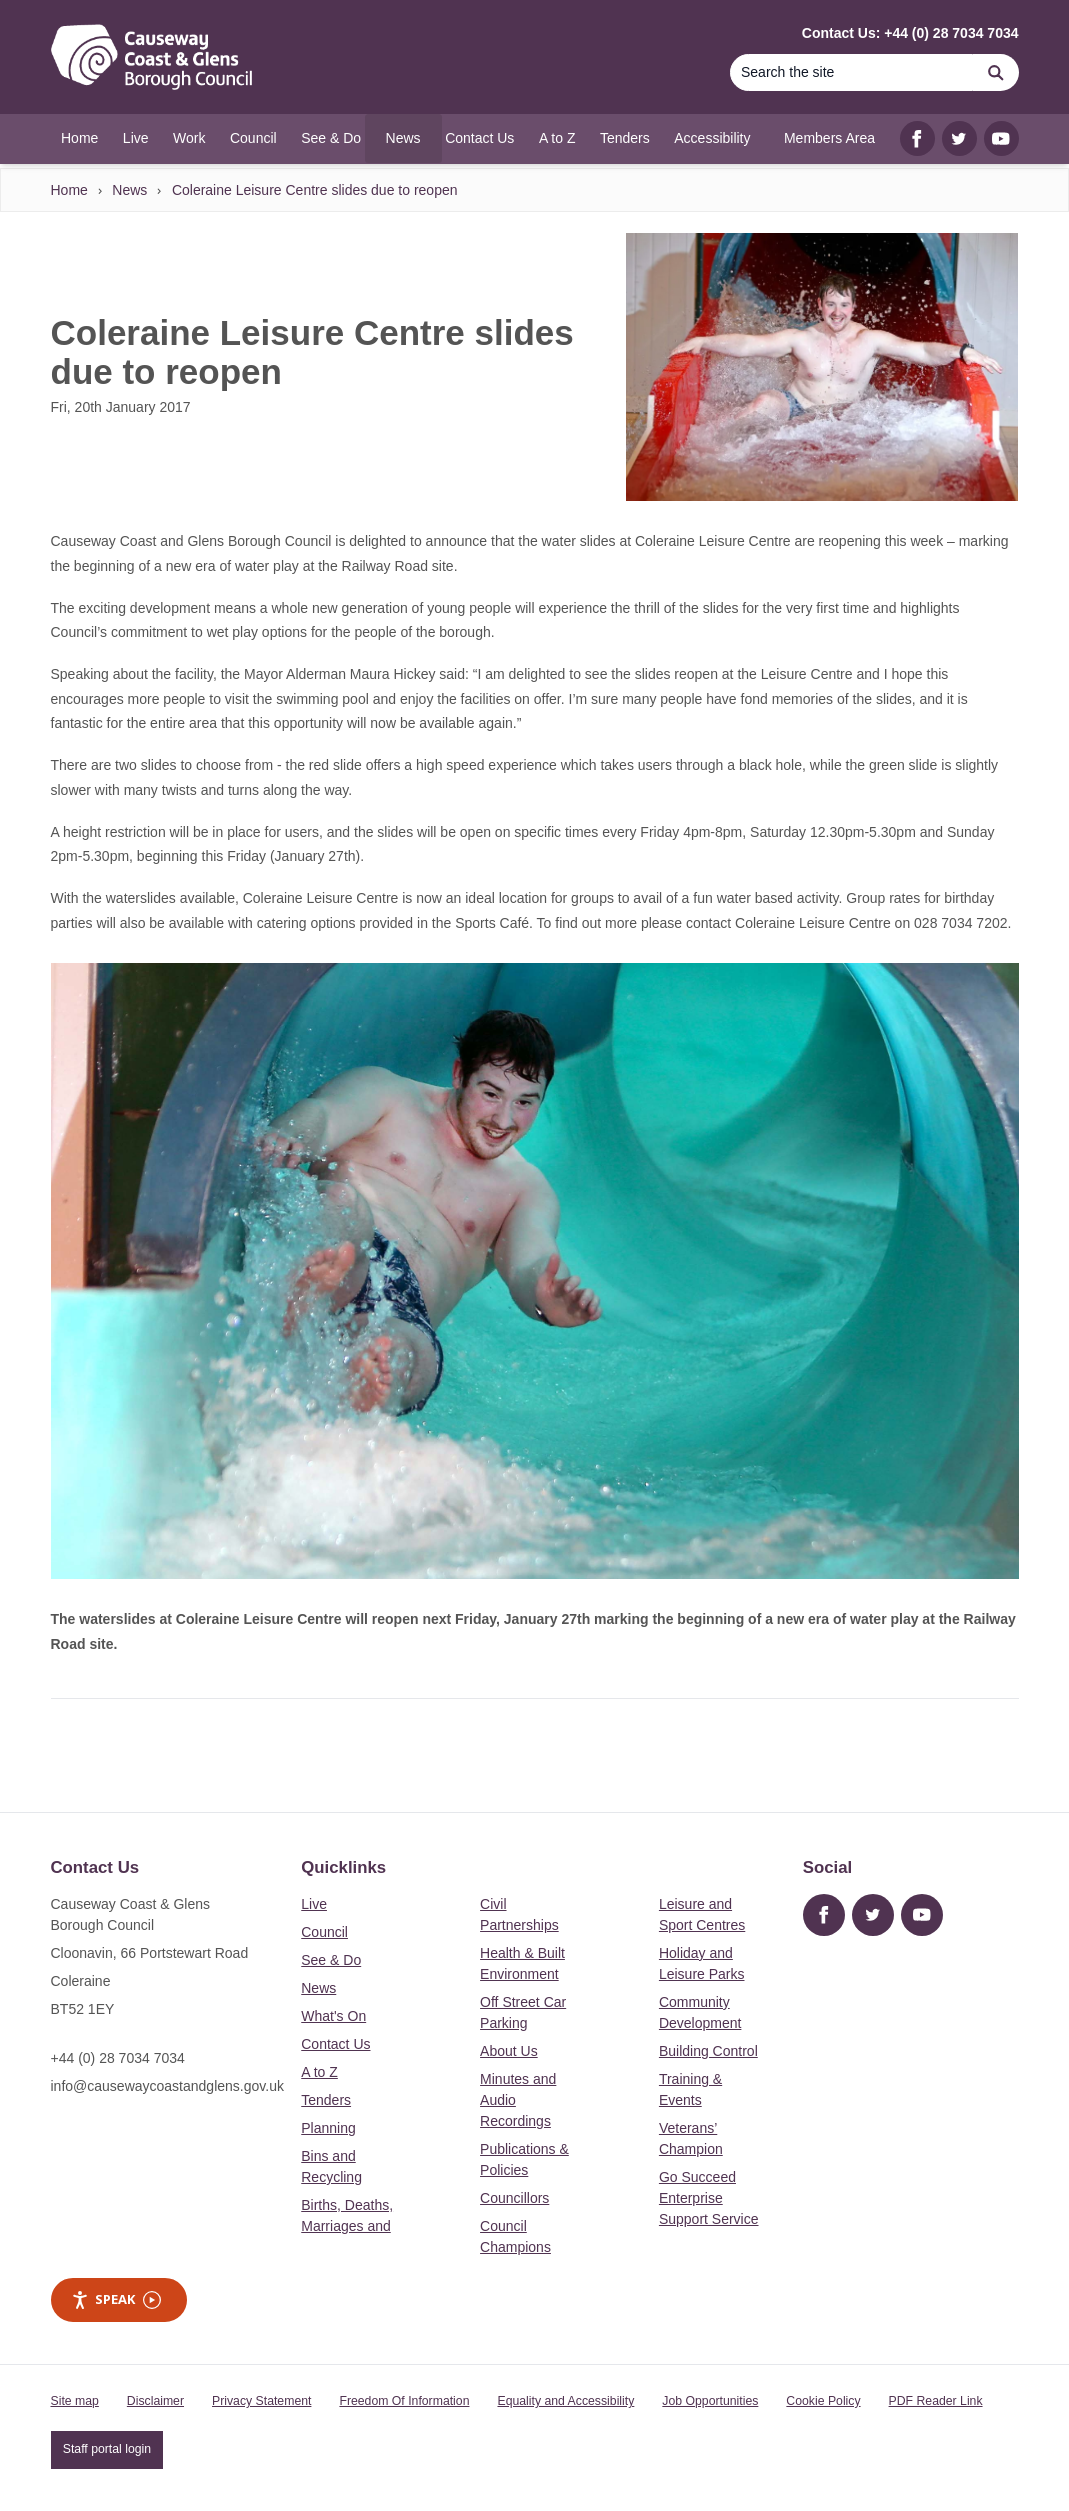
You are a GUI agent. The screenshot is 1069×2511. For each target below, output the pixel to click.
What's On (333, 2016)
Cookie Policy (823, 2401)
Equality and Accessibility (565, 2401)
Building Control (708, 2051)
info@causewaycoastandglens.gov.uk (167, 2086)
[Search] (852, 72)
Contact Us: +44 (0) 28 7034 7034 (910, 33)
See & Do (331, 1960)
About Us (509, 2051)
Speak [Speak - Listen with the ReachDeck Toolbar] (116, 2299)
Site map (75, 2401)
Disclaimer (155, 2401)
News (129, 190)
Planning (328, 2128)
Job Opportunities (710, 2401)
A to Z (319, 2072)
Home (69, 190)
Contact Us (335, 2044)
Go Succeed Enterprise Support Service (709, 2198)
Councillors (514, 2198)
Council (324, 1932)
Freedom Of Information (404, 2401)
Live (314, 1904)
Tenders (326, 2100)
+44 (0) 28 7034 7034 (118, 2058)
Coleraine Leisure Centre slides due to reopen (315, 190)
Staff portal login (107, 2449)
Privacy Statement (261, 2401)
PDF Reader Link (936, 2401)
